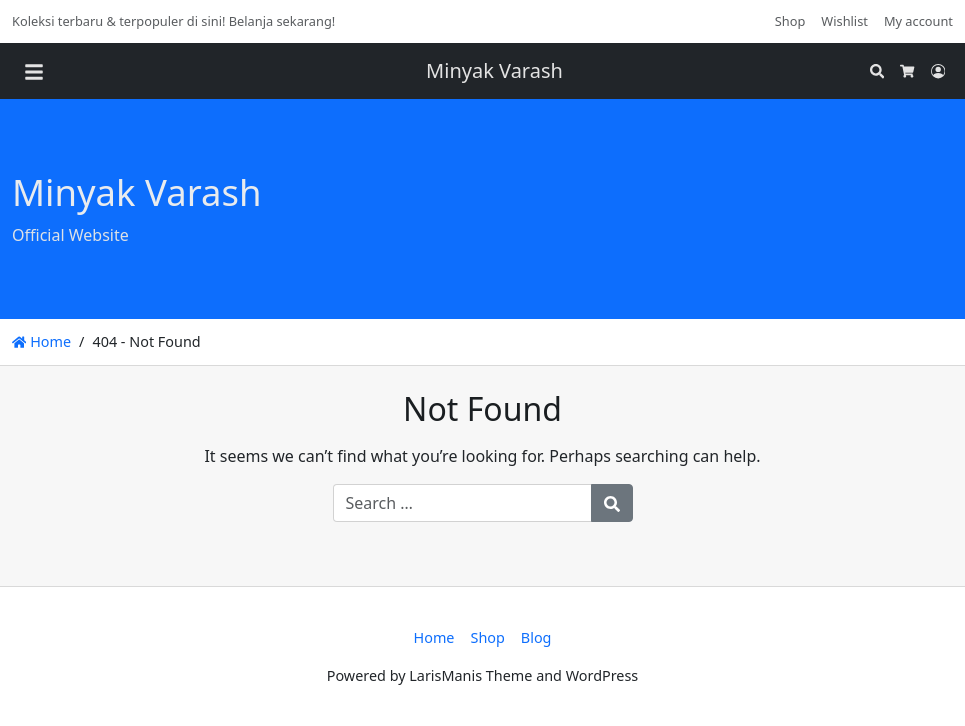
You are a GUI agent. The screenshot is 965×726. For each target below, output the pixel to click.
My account (918, 21)
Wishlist (844, 21)
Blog (536, 637)
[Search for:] (462, 503)
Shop (790, 21)
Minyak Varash (494, 70)
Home (41, 341)
